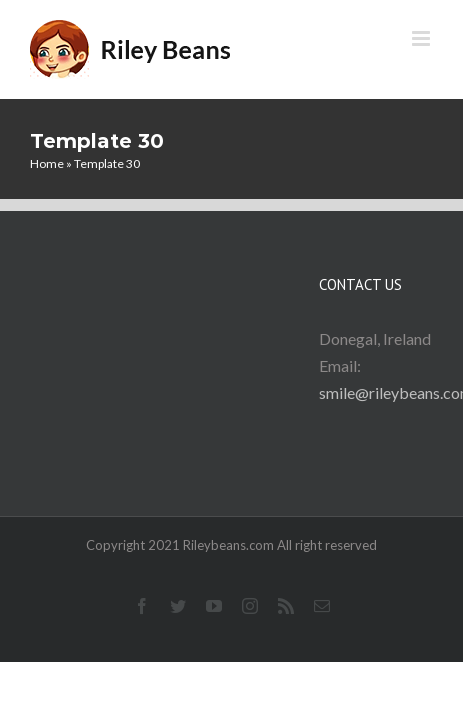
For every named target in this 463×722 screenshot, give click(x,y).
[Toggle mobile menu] (422, 38)
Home (47, 163)
